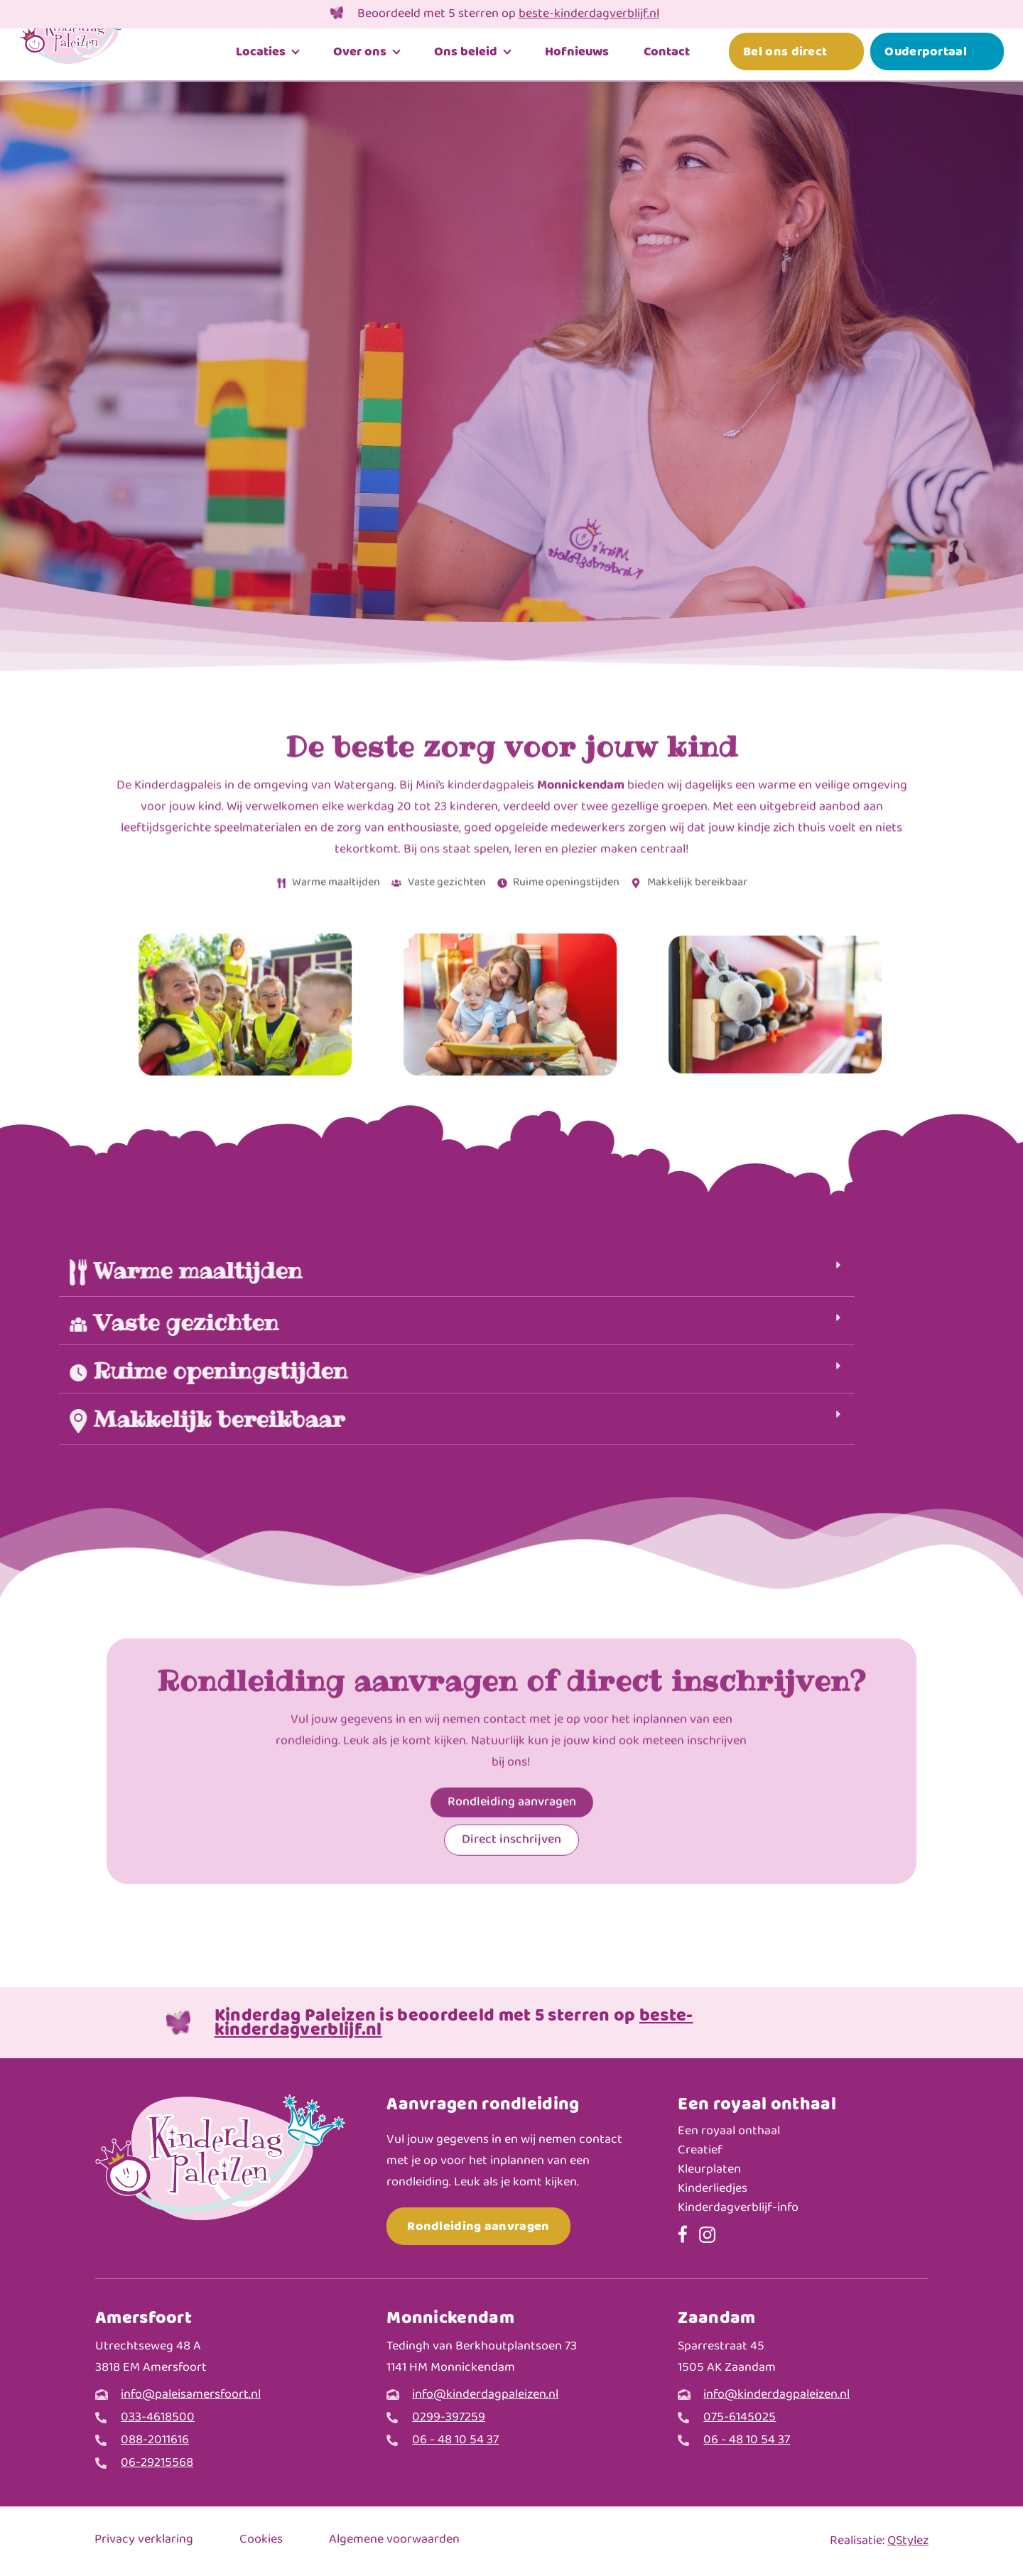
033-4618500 (158, 2418)
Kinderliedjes (712, 2189)
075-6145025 (739, 2418)
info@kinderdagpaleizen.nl (485, 2395)
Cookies (261, 2540)
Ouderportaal (925, 57)
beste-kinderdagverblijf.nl (589, 14)
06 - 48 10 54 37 (455, 2440)
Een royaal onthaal (729, 2131)
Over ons (359, 57)
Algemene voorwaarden (394, 2540)
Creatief (700, 2151)
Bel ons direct (785, 57)
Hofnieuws (577, 57)
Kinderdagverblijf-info (738, 2208)
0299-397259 (448, 2418)
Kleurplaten (709, 2170)
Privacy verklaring (143, 2540)
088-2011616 (155, 2440)
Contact (667, 57)
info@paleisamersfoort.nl (191, 2395)
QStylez (908, 2541)
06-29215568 (157, 2463)
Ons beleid (465, 57)
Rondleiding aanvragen (478, 2226)
